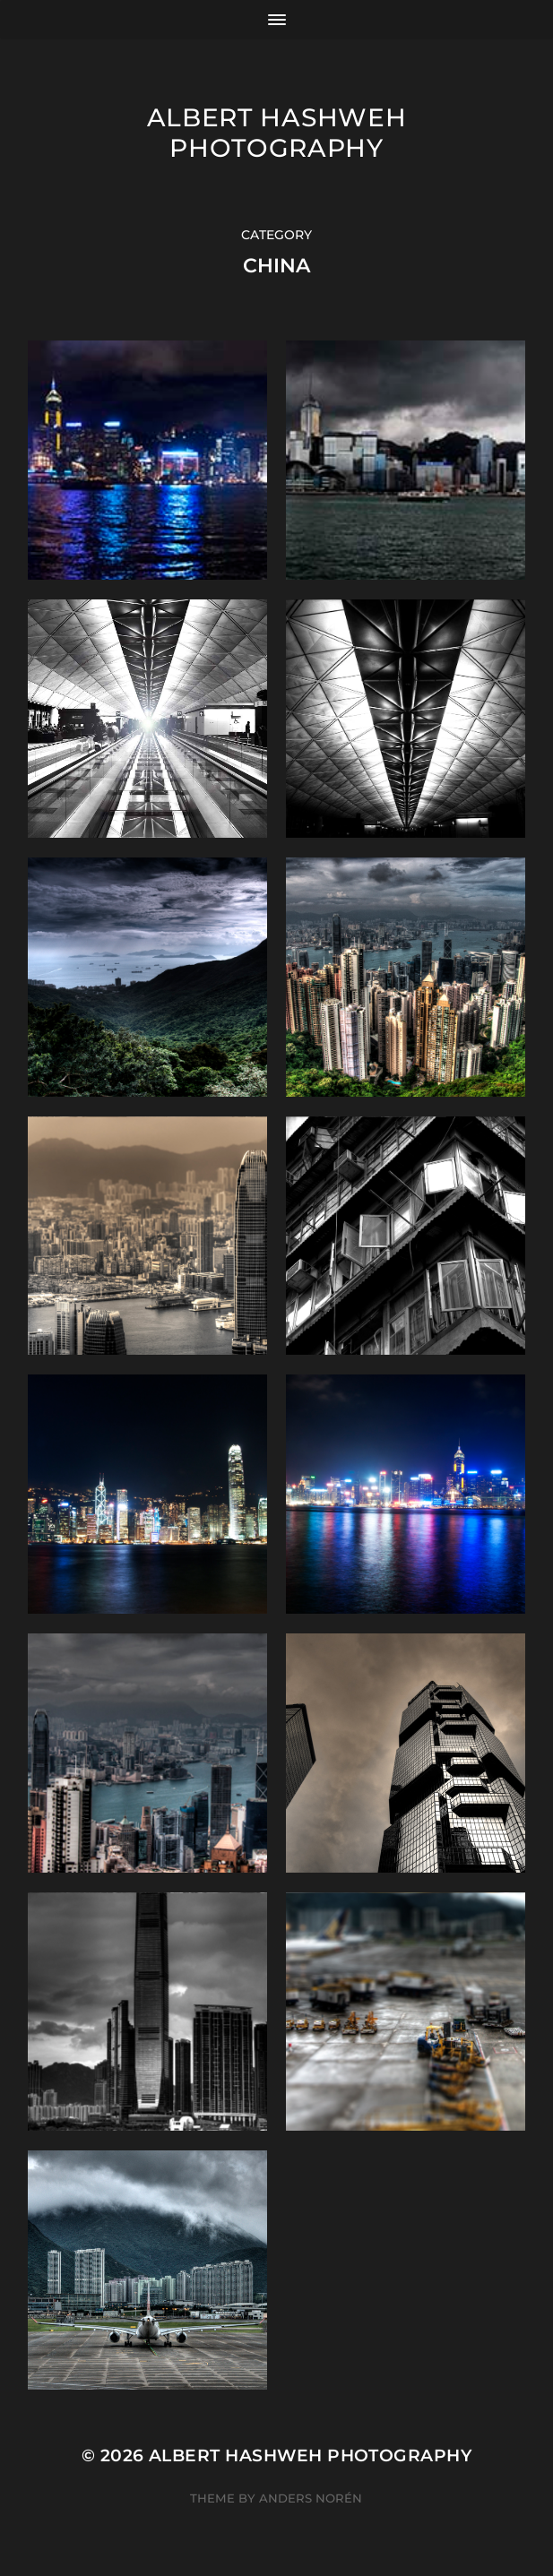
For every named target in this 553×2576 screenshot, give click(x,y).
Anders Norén (310, 2498)
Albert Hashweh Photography (277, 132)
